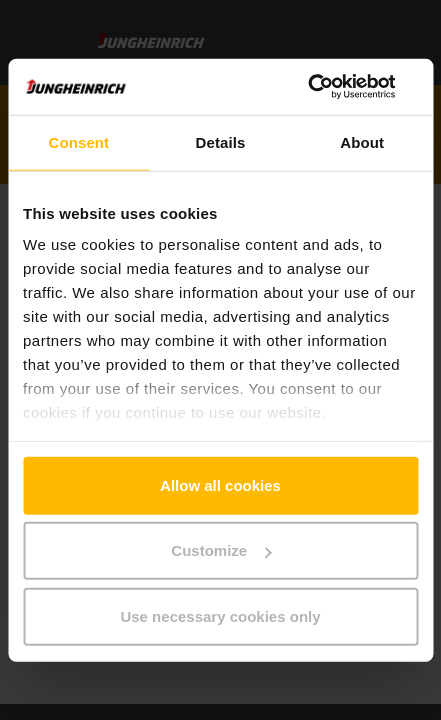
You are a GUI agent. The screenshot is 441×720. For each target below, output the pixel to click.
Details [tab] (221, 141)
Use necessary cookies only (220, 615)
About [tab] (362, 141)
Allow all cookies (220, 484)
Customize (221, 550)
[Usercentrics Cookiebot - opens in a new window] (330, 87)
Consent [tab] (78, 141)
